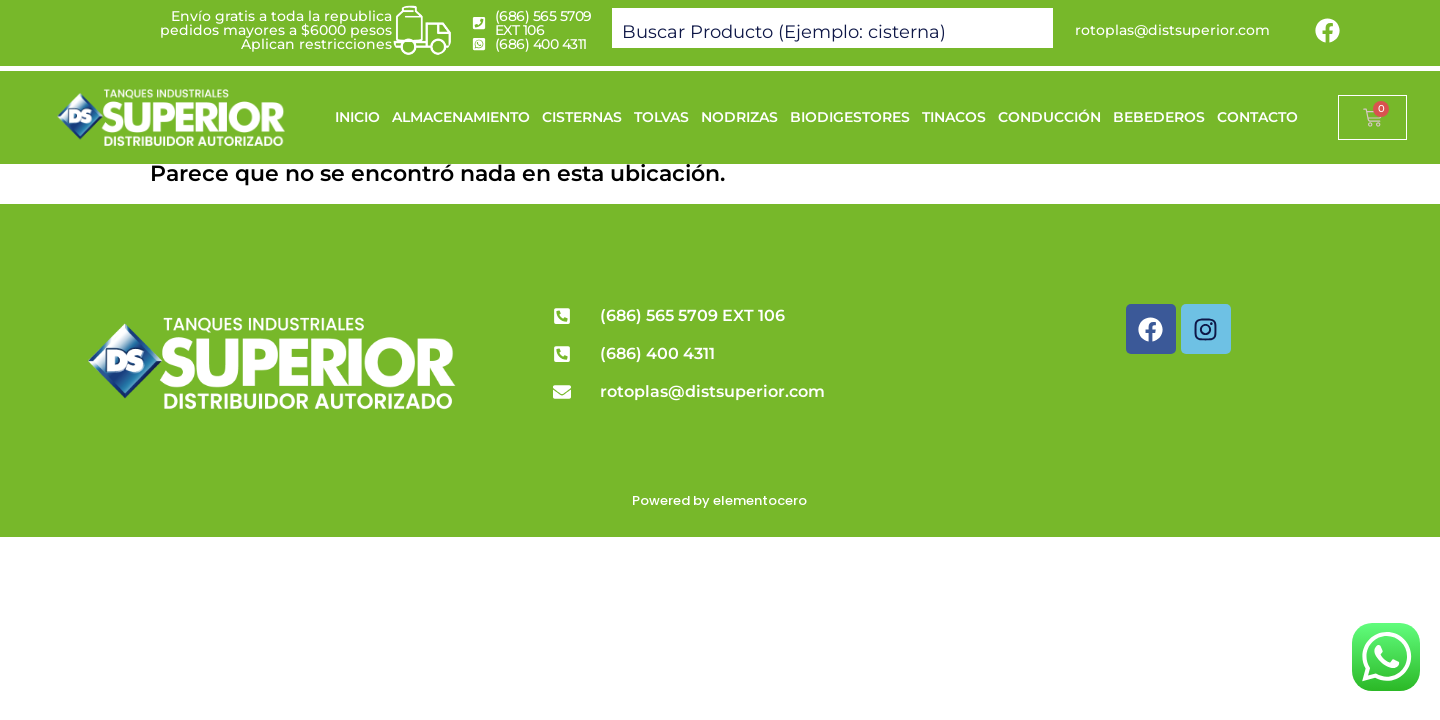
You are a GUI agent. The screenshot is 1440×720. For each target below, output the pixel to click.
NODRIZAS (739, 117)
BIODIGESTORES (850, 117)
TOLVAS (661, 117)
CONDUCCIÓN (1049, 117)
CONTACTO (1257, 117)
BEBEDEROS (1159, 117)
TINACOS (954, 117)
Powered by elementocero (719, 500)
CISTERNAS (582, 117)
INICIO (357, 117)
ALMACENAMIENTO (461, 117)
